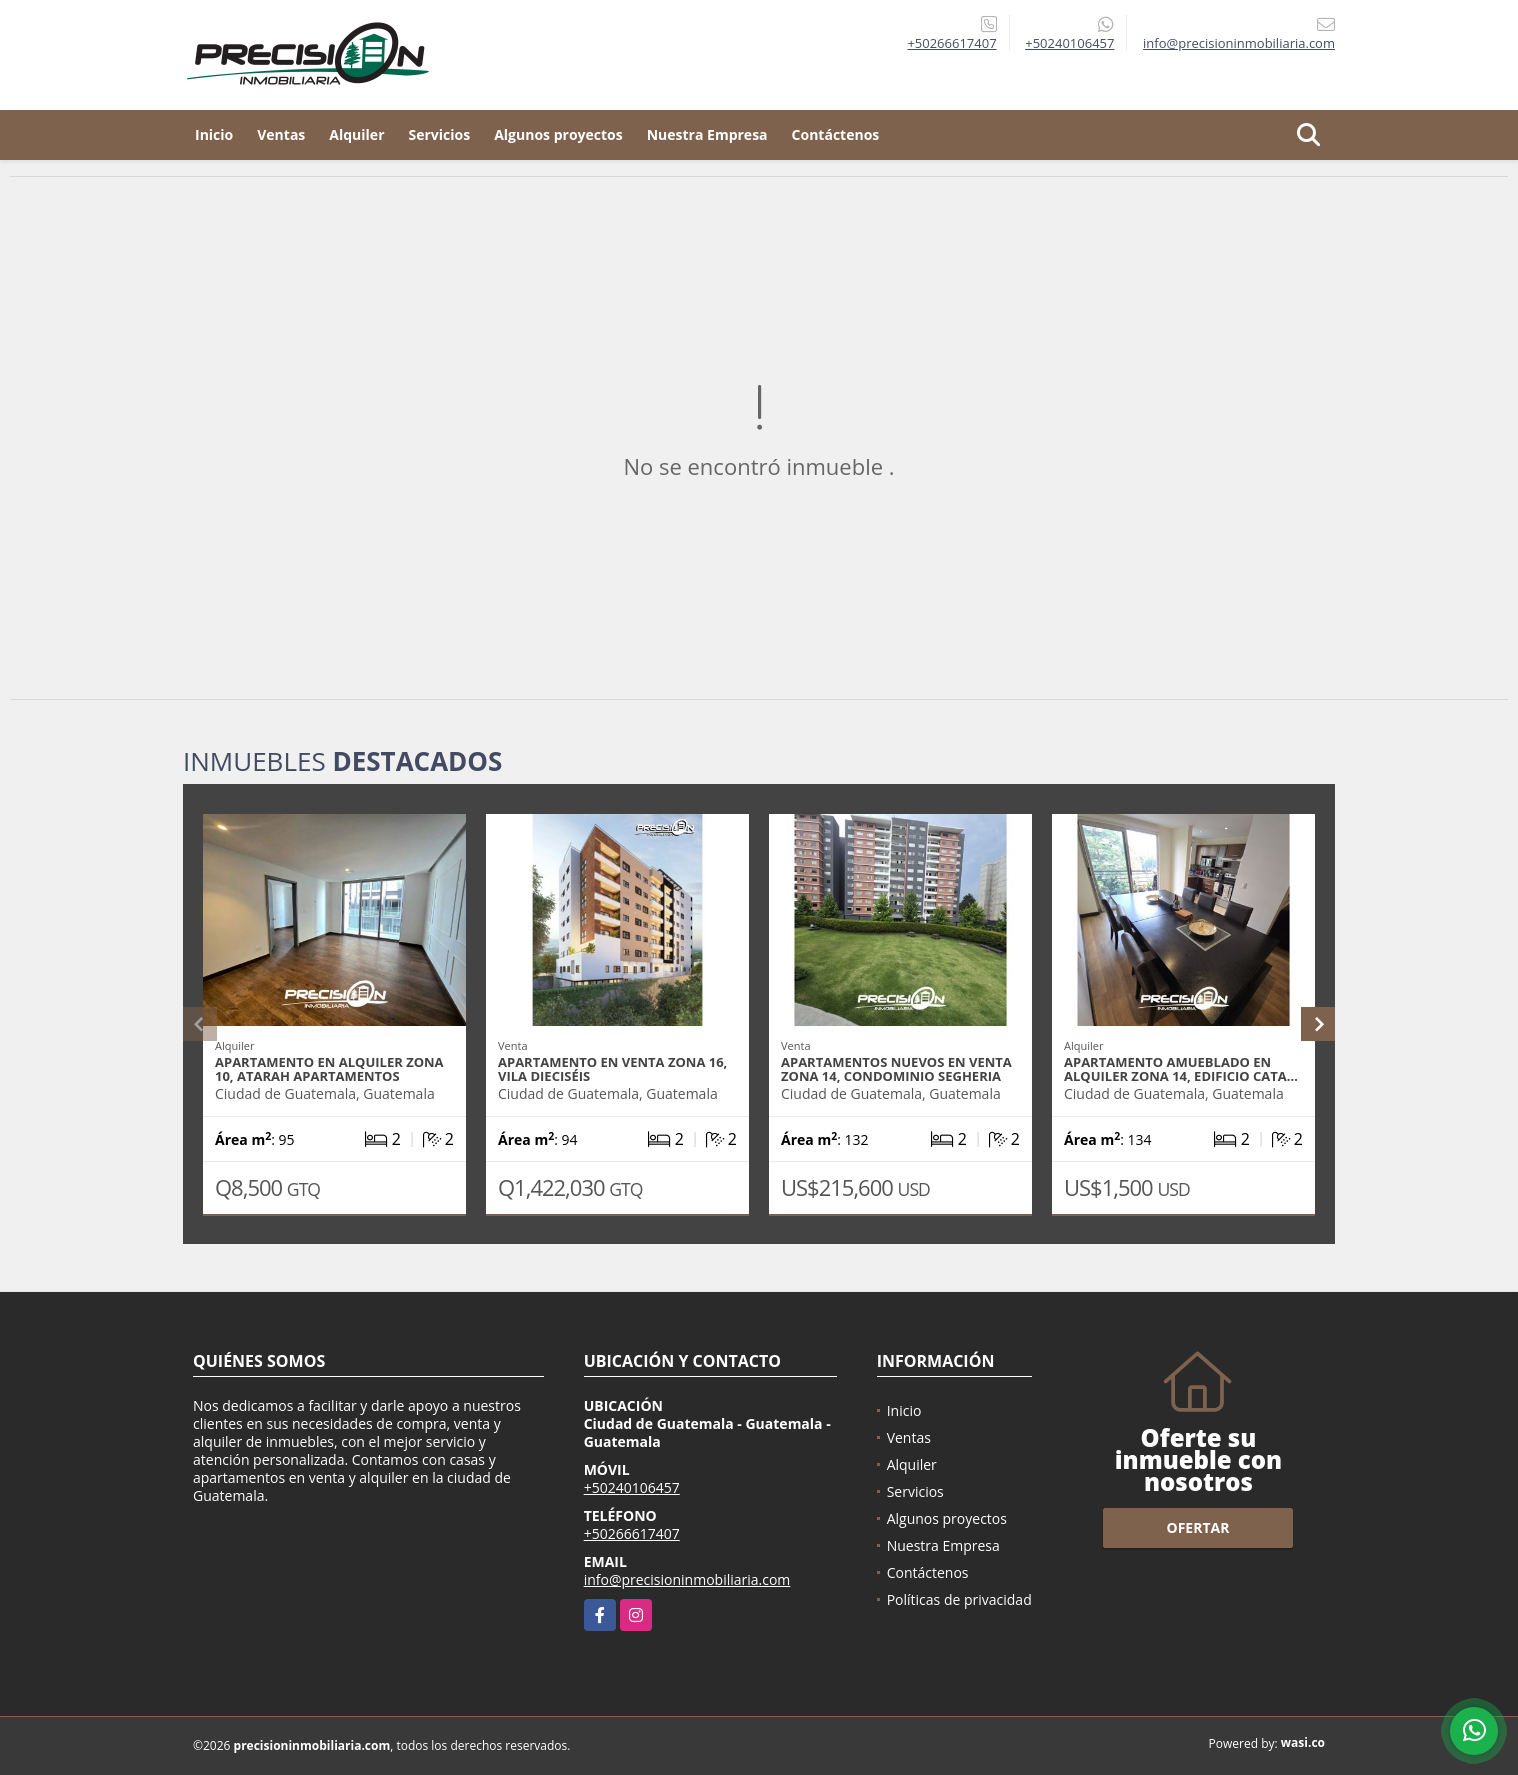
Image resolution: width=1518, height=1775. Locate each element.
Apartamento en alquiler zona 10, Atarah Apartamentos (329, 1069)
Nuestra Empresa (707, 134)
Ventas (281, 134)
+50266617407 (951, 43)
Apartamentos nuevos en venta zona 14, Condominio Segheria (896, 1069)
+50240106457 (1069, 43)
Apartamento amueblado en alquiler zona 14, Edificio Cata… (1181, 1069)
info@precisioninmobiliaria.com (687, 1579)
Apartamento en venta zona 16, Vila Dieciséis (612, 1069)
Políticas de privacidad (959, 1599)
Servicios (440, 134)
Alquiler (356, 134)
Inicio (214, 134)
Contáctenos (836, 134)
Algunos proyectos (558, 134)
